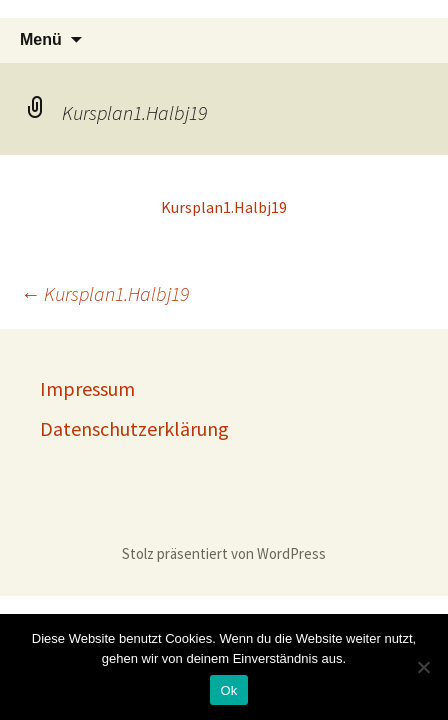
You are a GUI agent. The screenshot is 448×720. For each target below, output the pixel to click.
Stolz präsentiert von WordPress (224, 553)
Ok (228, 690)
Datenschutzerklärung (134, 428)
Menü (41, 39)
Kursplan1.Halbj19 (224, 207)
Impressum (87, 388)
